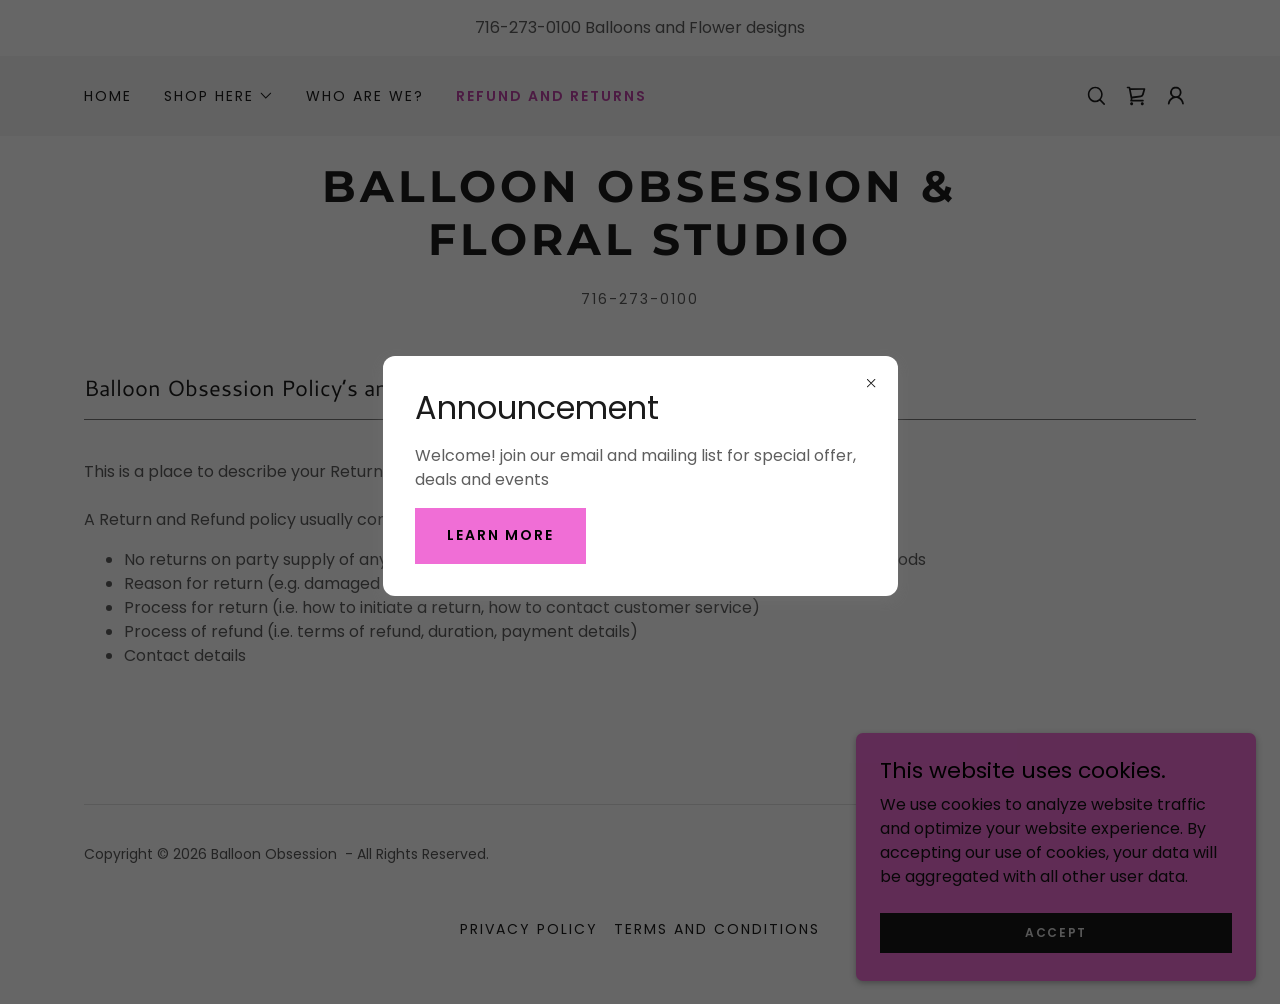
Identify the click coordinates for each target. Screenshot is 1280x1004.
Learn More (500, 535)
